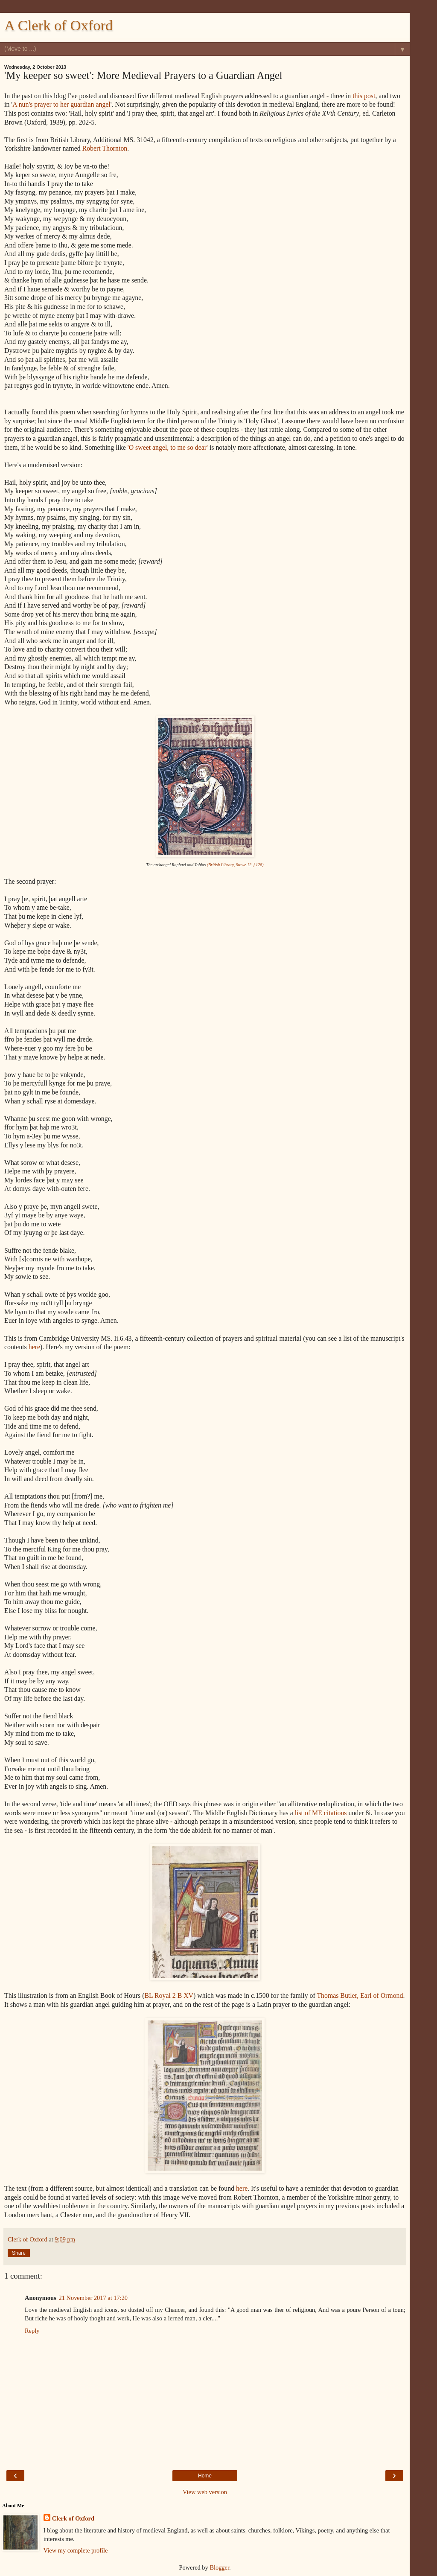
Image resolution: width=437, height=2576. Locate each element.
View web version (205, 2492)
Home (205, 2476)
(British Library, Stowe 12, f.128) (235, 864)
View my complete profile (76, 2550)
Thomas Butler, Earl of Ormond (360, 1995)
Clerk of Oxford (73, 2518)
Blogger (219, 2567)
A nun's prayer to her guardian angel (61, 104)
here (34, 1347)
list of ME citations (321, 1812)
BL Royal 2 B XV (168, 1995)
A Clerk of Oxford (58, 25)
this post (364, 95)
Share (19, 2253)
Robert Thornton (105, 148)
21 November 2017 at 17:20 (93, 2297)
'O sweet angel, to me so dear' (168, 447)
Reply (32, 2330)
